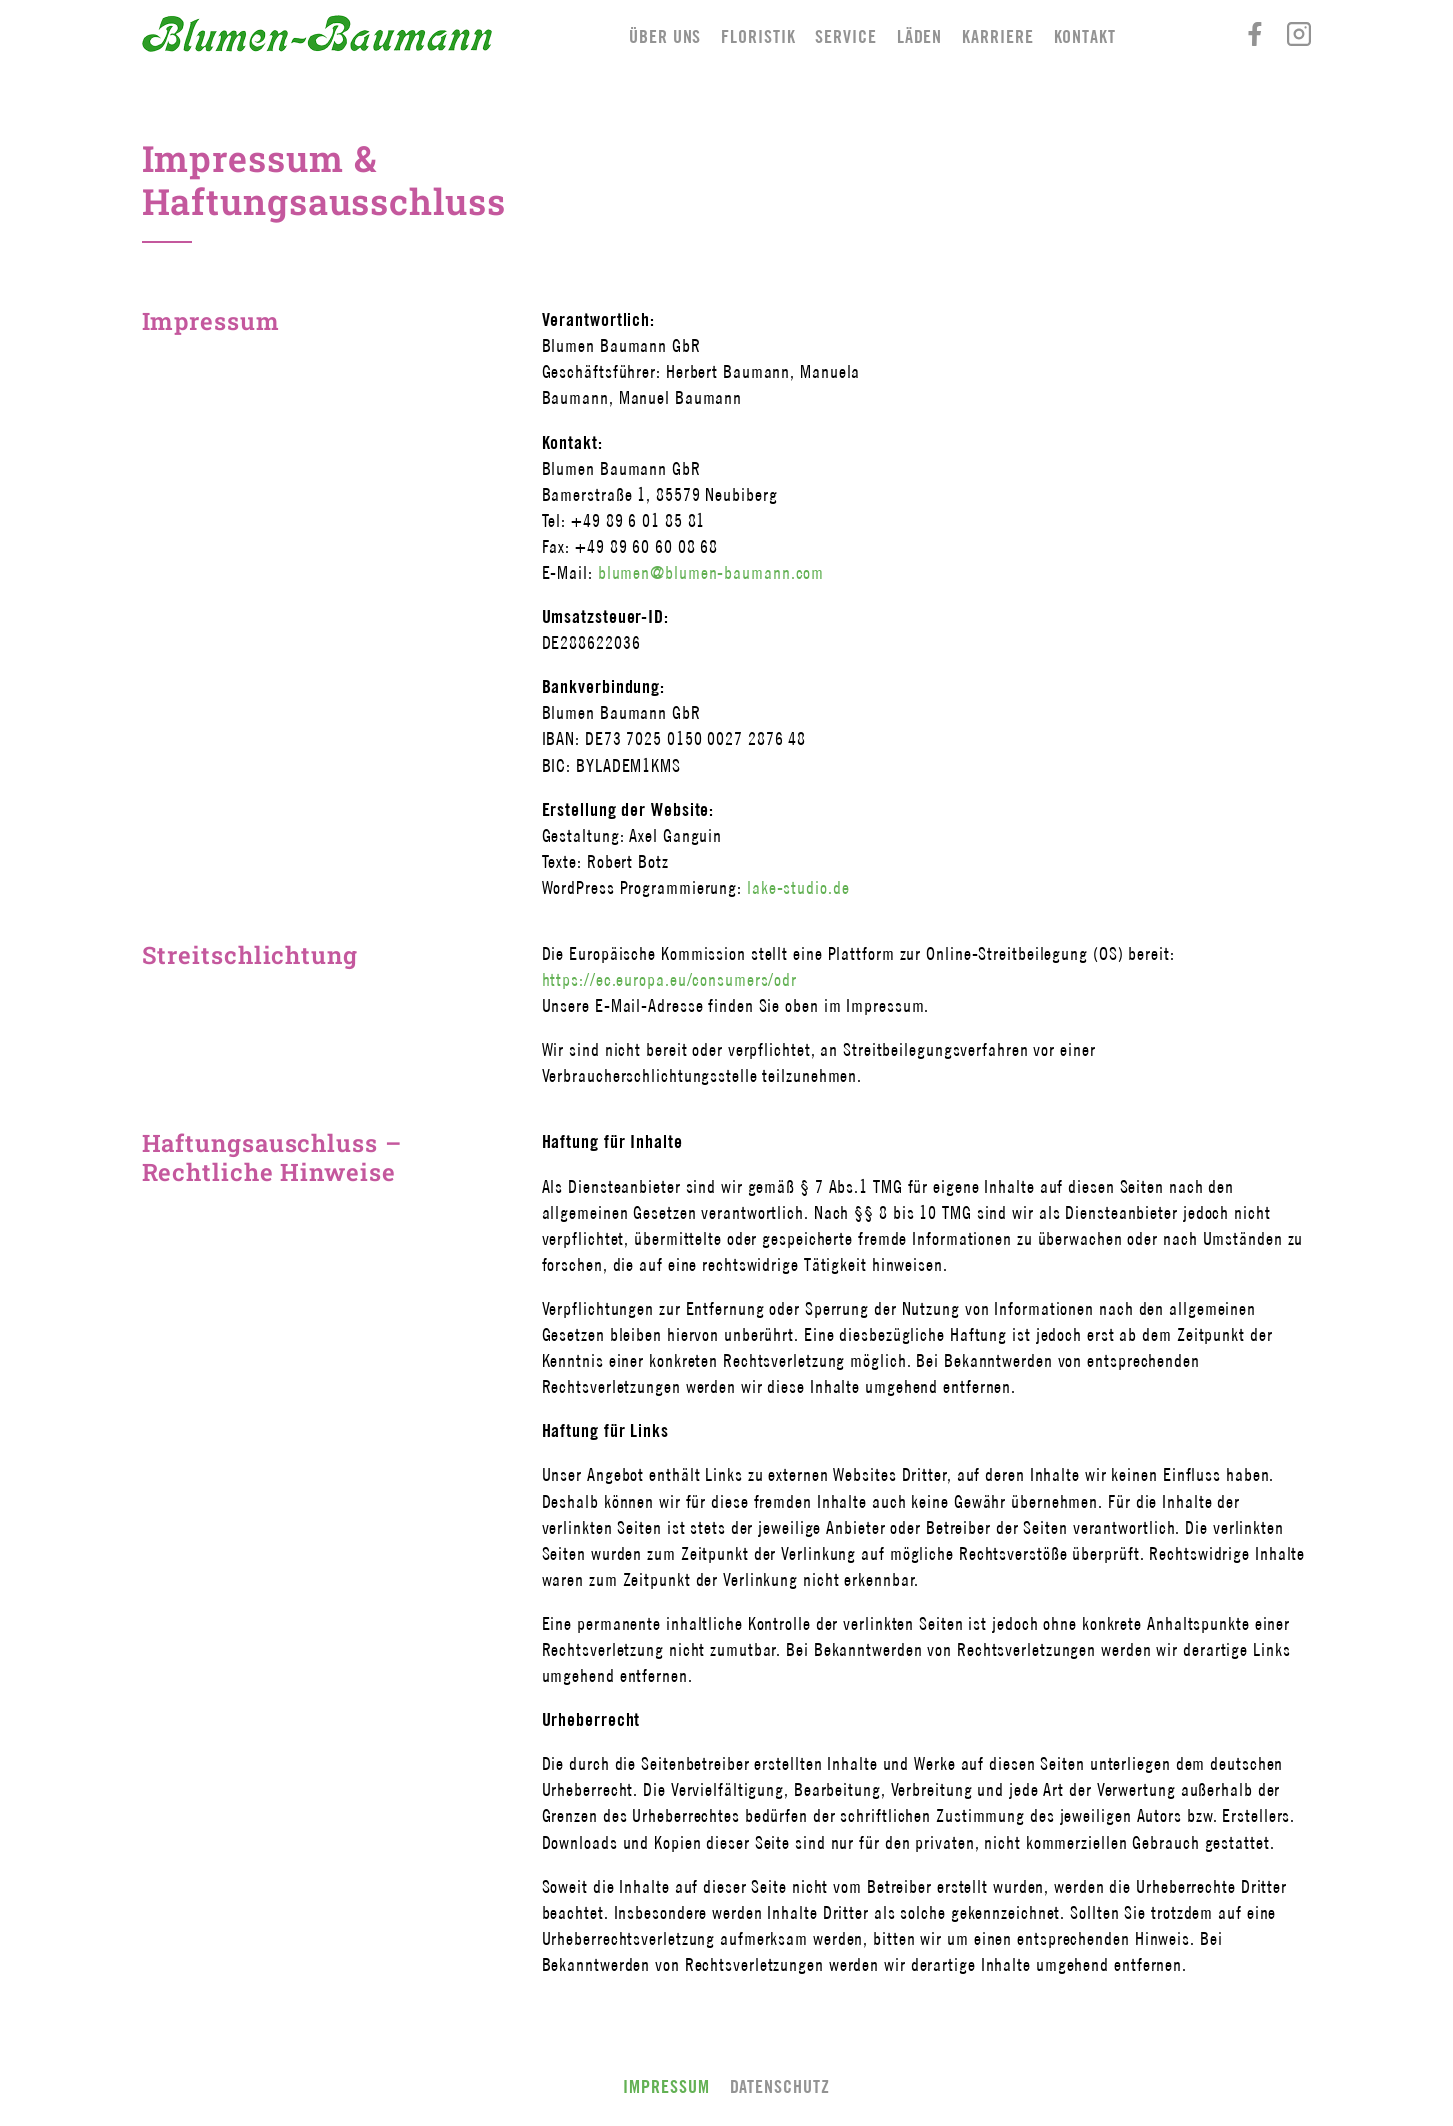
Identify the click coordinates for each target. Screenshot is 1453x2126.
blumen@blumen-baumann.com (711, 572)
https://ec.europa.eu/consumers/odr (670, 979)
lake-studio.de (798, 887)
